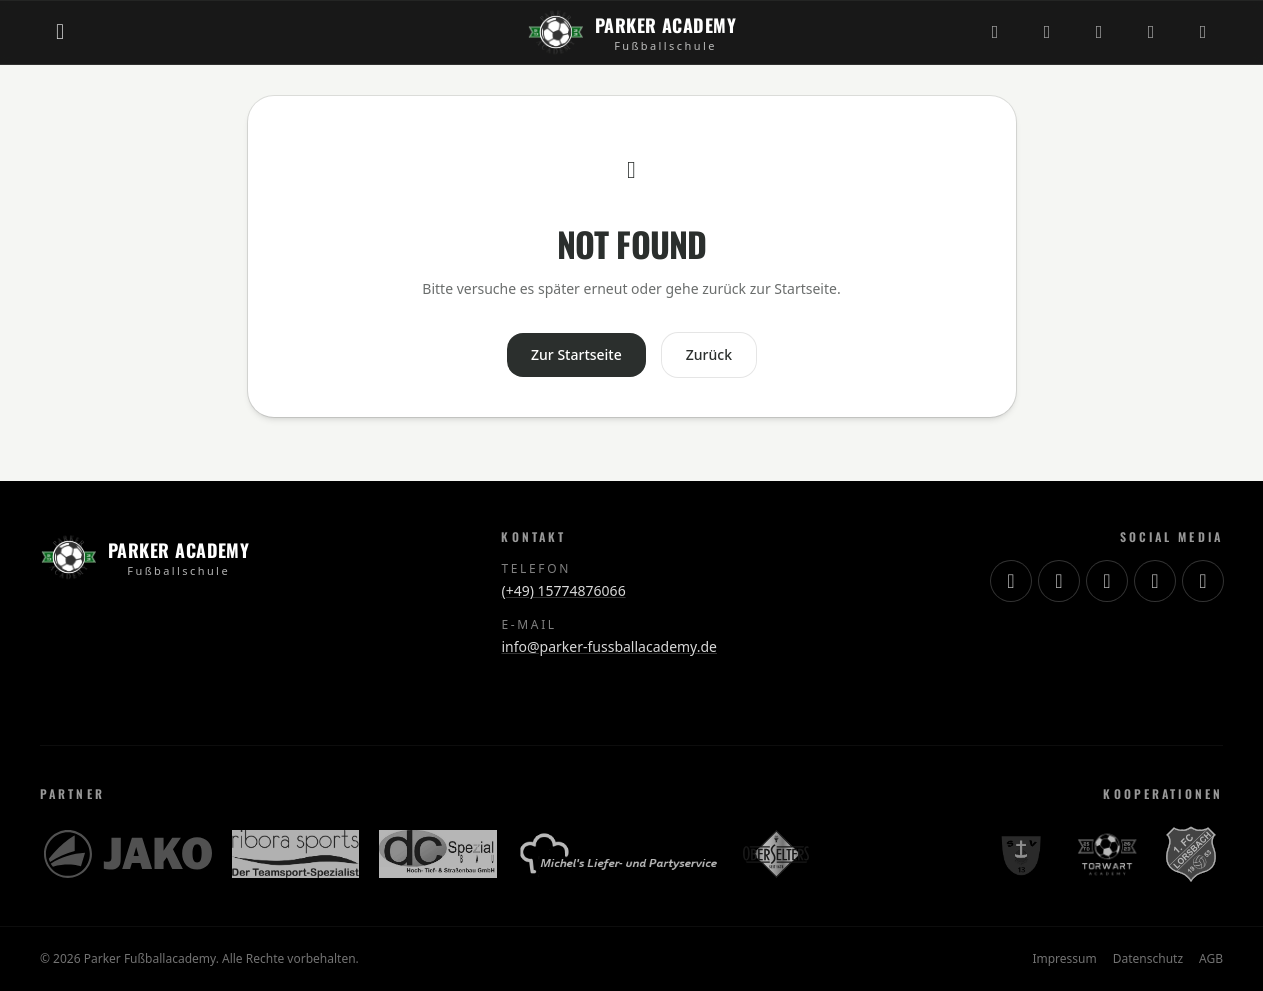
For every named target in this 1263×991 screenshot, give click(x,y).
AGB (1211, 959)
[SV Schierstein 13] (1020, 854)
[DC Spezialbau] (438, 854)
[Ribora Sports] (295, 854)
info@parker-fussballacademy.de (608, 646)
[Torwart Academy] (1105, 854)
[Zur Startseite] (631, 32)
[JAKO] (128, 854)
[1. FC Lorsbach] (1191, 854)
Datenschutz (1148, 959)
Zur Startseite (576, 354)
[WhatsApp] (1203, 32)
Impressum (1064, 959)
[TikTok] (1047, 32)
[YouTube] (1099, 32)
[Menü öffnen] (60, 32)
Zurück (709, 354)
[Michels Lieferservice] (620, 854)
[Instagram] (995, 32)
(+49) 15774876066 (563, 590)
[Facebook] (1151, 32)
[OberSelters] (776, 854)
